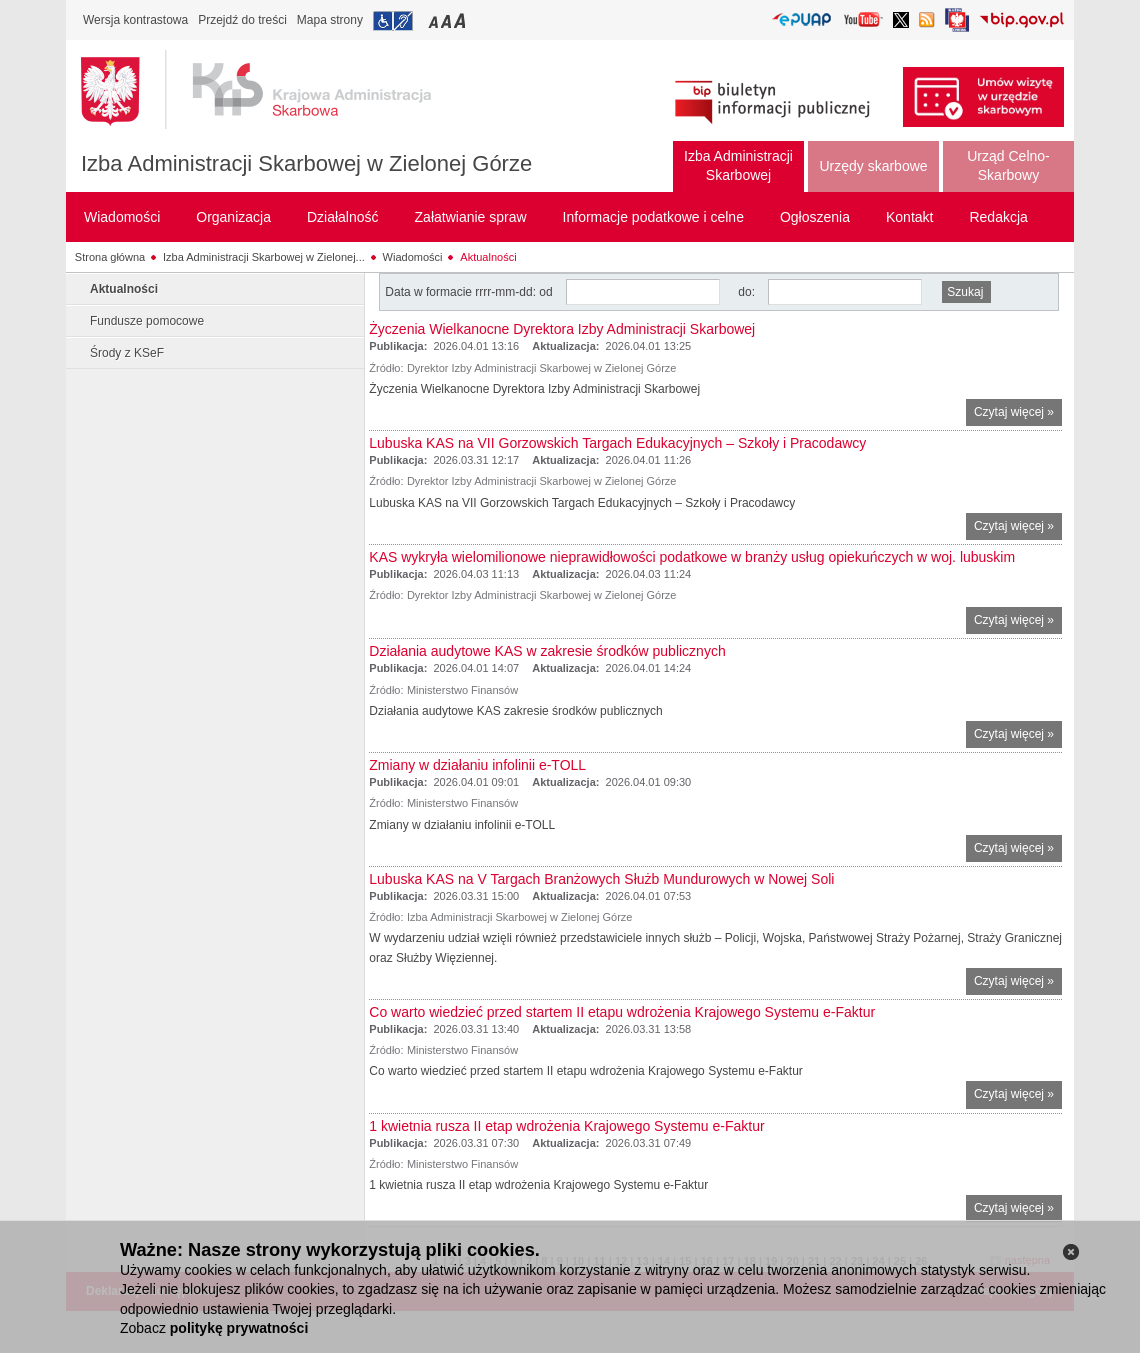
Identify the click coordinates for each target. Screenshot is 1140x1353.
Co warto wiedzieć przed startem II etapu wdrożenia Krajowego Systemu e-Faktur (622, 1012)
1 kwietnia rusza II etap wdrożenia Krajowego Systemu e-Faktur (566, 1126)
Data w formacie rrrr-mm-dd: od (470, 292)
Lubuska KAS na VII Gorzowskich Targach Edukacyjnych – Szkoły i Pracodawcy (617, 443)
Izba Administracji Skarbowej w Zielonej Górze (306, 163)
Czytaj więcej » (1018, 414)
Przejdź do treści (242, 20)
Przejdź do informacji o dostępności (393, 21)
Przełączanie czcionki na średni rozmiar (448, 20)
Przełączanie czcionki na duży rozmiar (461, 20)
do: (746, 292)
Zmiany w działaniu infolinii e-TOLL (477, 765)
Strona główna (110, 257)
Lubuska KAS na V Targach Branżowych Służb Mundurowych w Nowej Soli (601, 879)
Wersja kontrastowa (135, 20)
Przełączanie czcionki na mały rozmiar (435, 20)
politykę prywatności (239, 1328)
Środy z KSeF (127, 353)
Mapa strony (330, 20)
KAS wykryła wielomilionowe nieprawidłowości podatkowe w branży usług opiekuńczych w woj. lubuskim (692, 557)
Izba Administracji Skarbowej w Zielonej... (264, 257)
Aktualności (488, 257)
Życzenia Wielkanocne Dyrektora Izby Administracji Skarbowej (562, 329)
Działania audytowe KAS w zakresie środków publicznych (547, 651)
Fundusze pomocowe (147, 321)
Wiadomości (413, 257)
